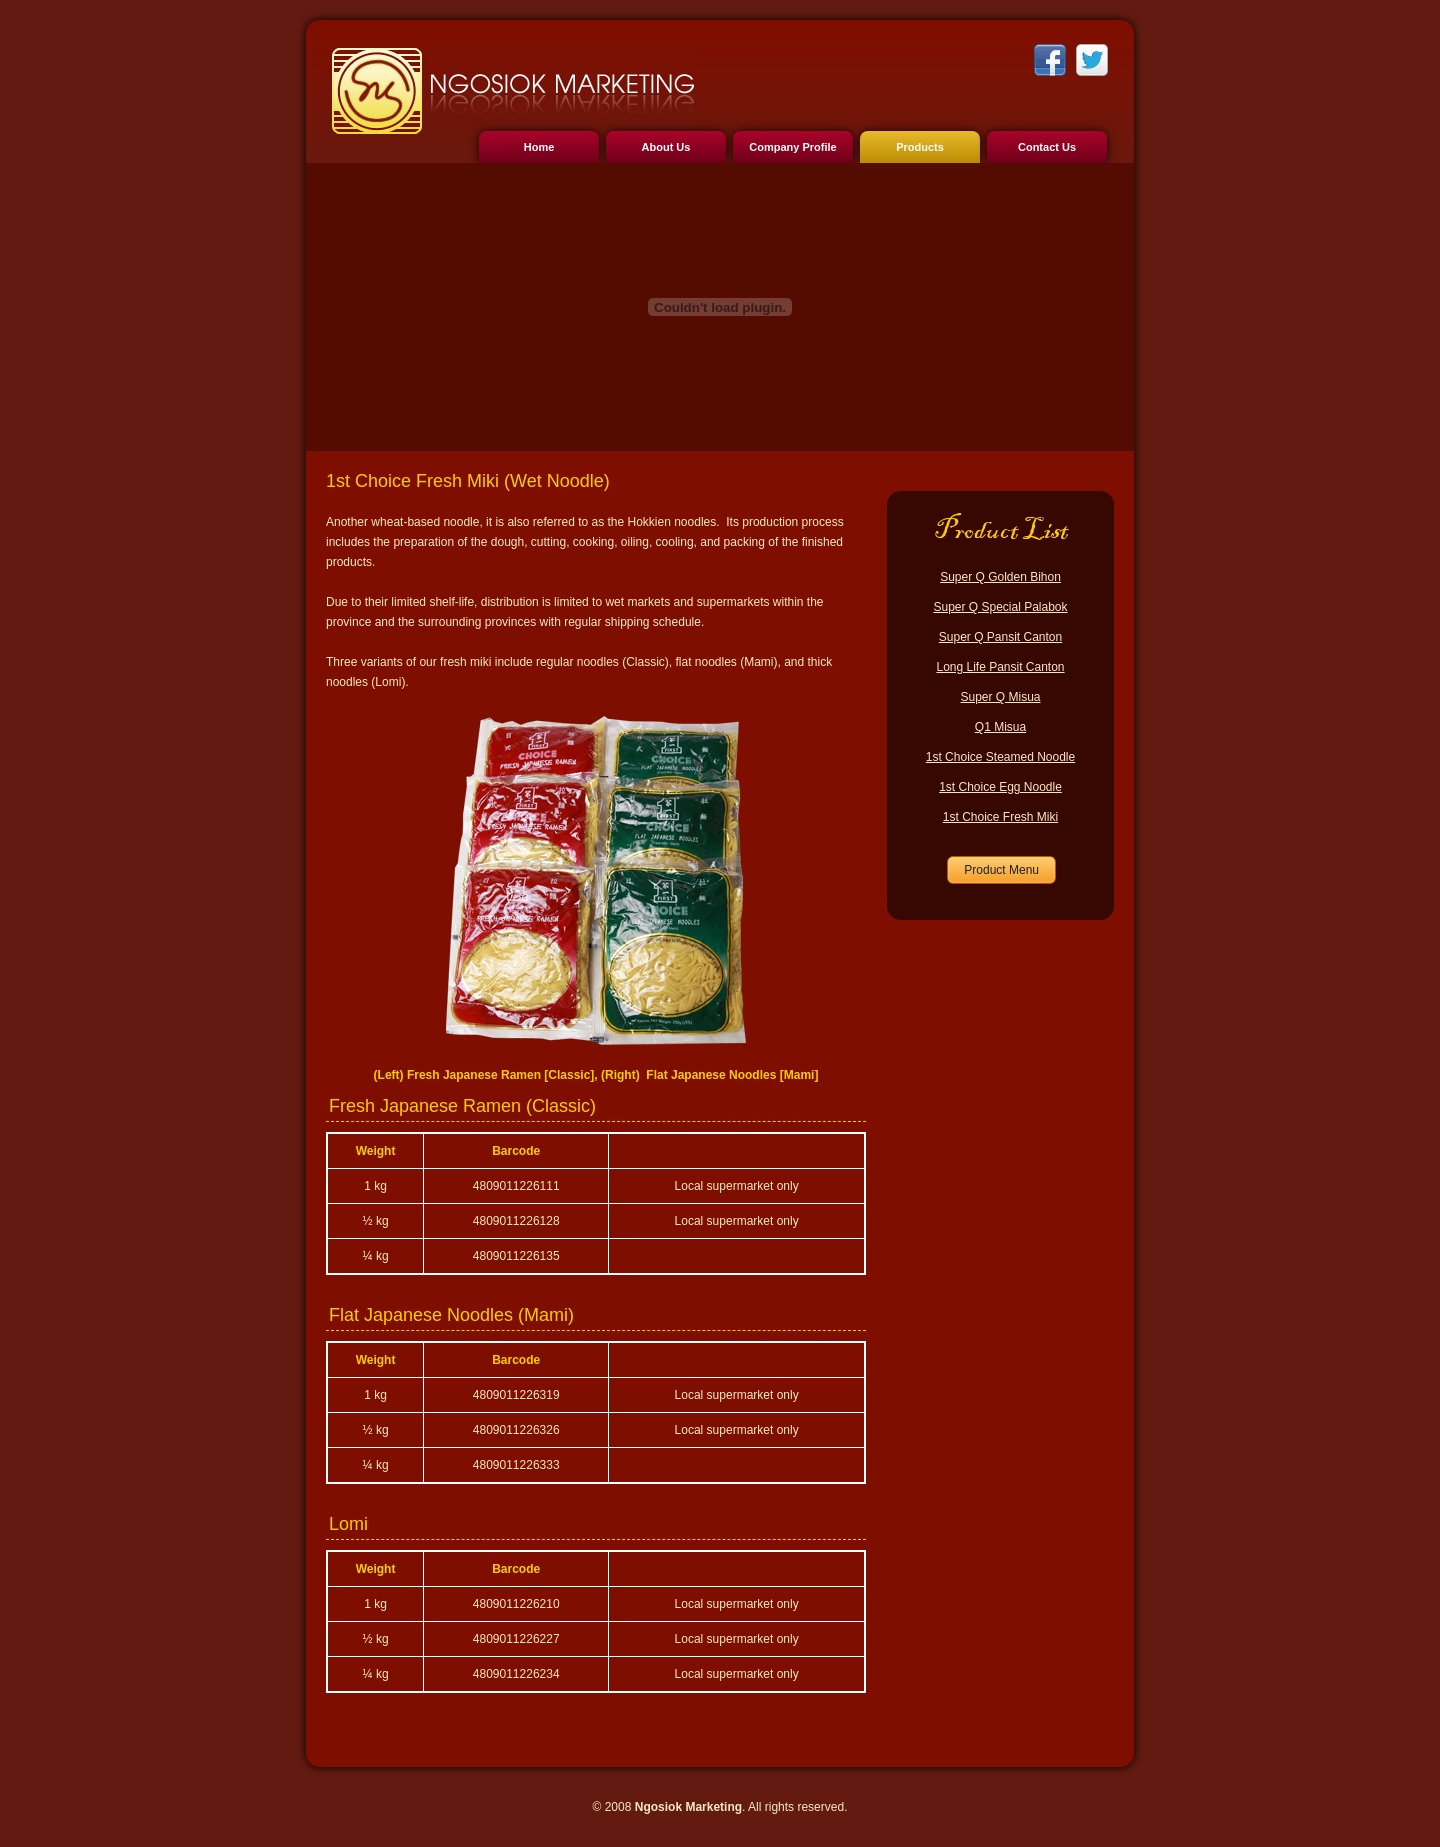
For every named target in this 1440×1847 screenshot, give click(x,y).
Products (920, 147)
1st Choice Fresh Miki (1000, 817)
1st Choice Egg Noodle (1000, 787)
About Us (666, 147)
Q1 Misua (1000, 727)
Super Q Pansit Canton (1000, 637)
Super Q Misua (1000, 697)
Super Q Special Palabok (1000, 607)
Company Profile (792, 147)
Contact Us (1047, 147)
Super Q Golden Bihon (1000, 577)
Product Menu (1001, 870)
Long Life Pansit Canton (1000, 667)
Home (539, 147)
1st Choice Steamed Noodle (1000, 757)
